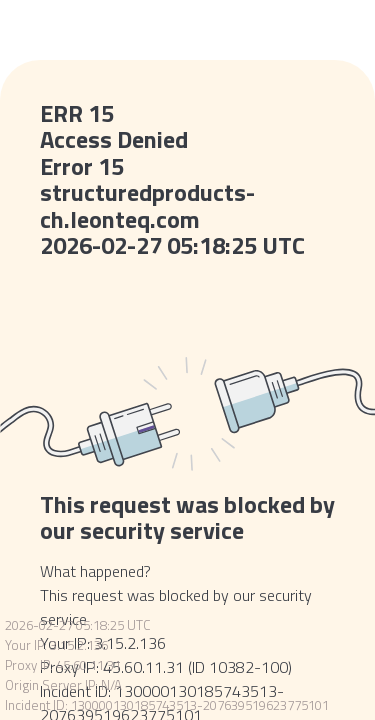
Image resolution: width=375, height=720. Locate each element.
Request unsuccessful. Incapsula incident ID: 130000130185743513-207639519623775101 (187, 360)
